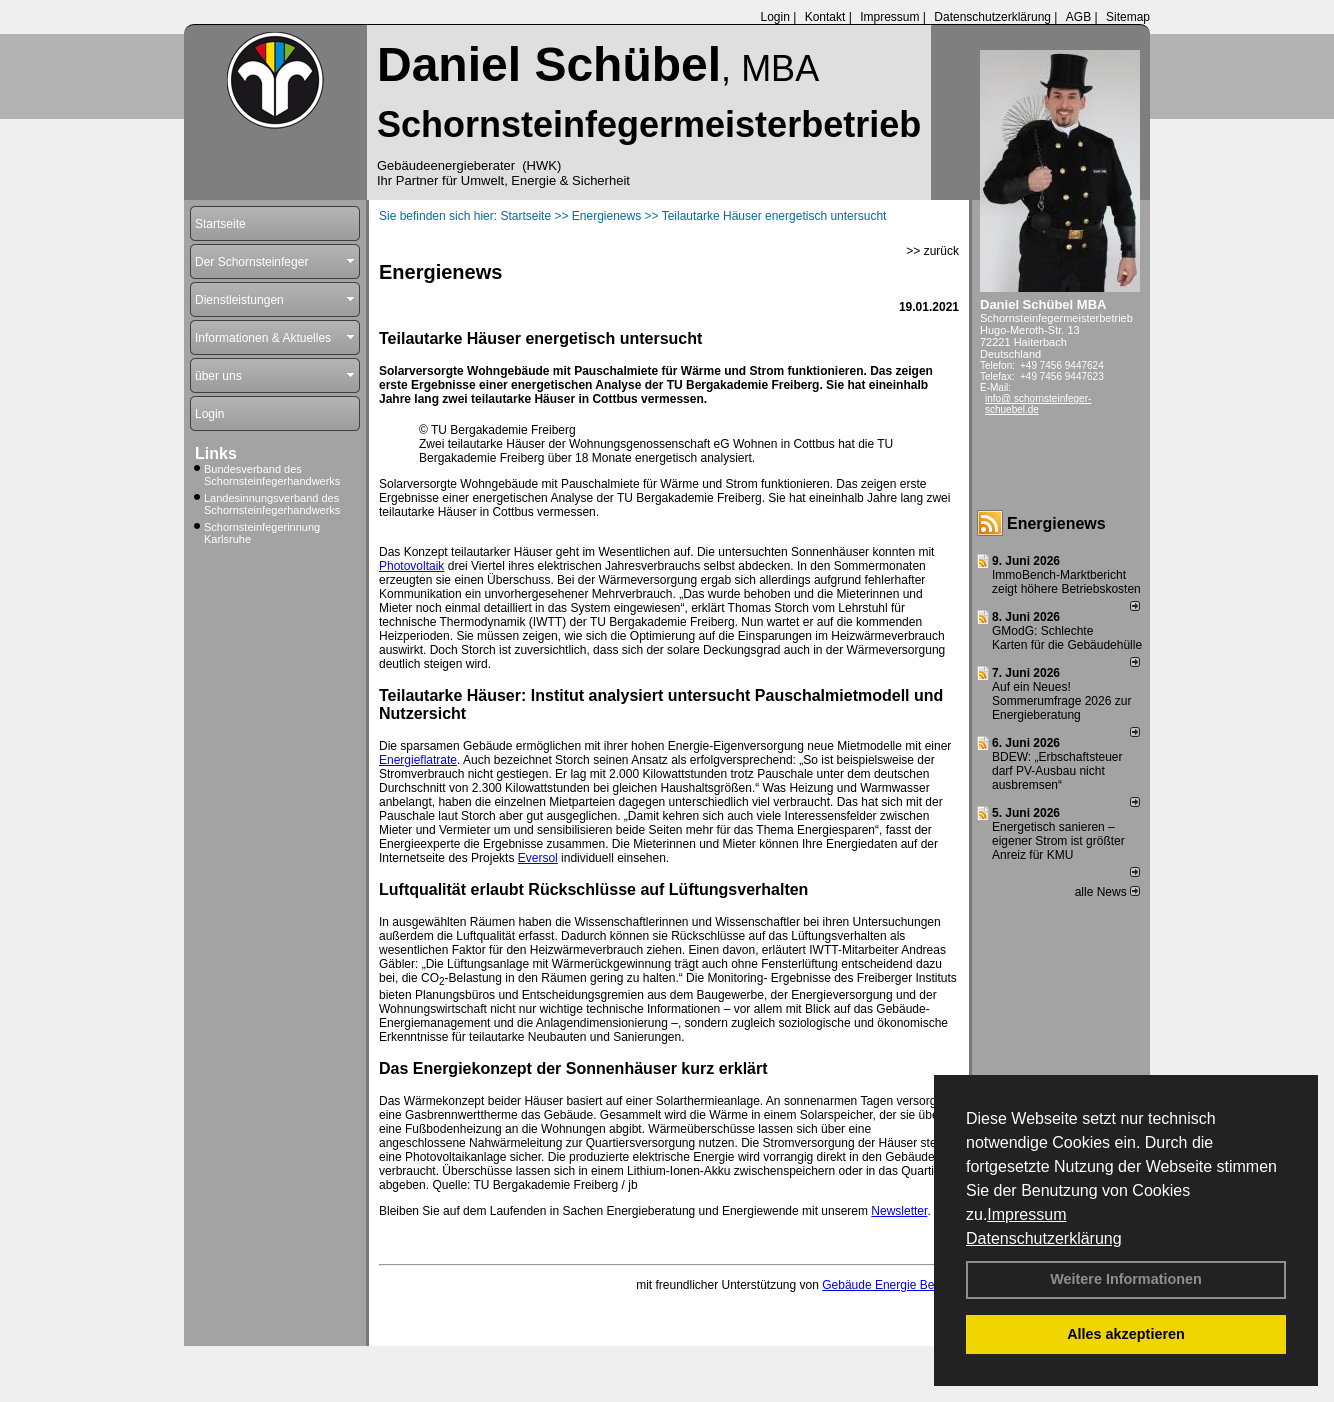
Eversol (538, 858)
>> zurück (932, 251)
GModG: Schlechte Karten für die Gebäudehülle (1067, 638)
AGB (1078, 17)
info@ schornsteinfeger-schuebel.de (1038, 404)
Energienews (1056, 523)
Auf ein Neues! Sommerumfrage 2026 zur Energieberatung (1061, 701)
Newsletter (899, 1211)
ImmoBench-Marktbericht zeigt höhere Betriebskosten (1066, 582)
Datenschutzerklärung (1044, 1238)
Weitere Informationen (1126, 1279)
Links (216, 453)
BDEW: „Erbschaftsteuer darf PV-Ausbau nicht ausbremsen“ (1057, 771)
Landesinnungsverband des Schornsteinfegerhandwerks (272, 504)
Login (774, 17)
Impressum (1026, 1214)
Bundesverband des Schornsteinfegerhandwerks (272, 475)
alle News (1107, 892)
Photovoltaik (411, 566)
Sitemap (1128, 17)
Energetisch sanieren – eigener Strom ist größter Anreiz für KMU (1058, 841)
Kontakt (825, 17)
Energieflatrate (418, 760)
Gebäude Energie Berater (890, 1285)
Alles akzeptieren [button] (1126, 1334)
